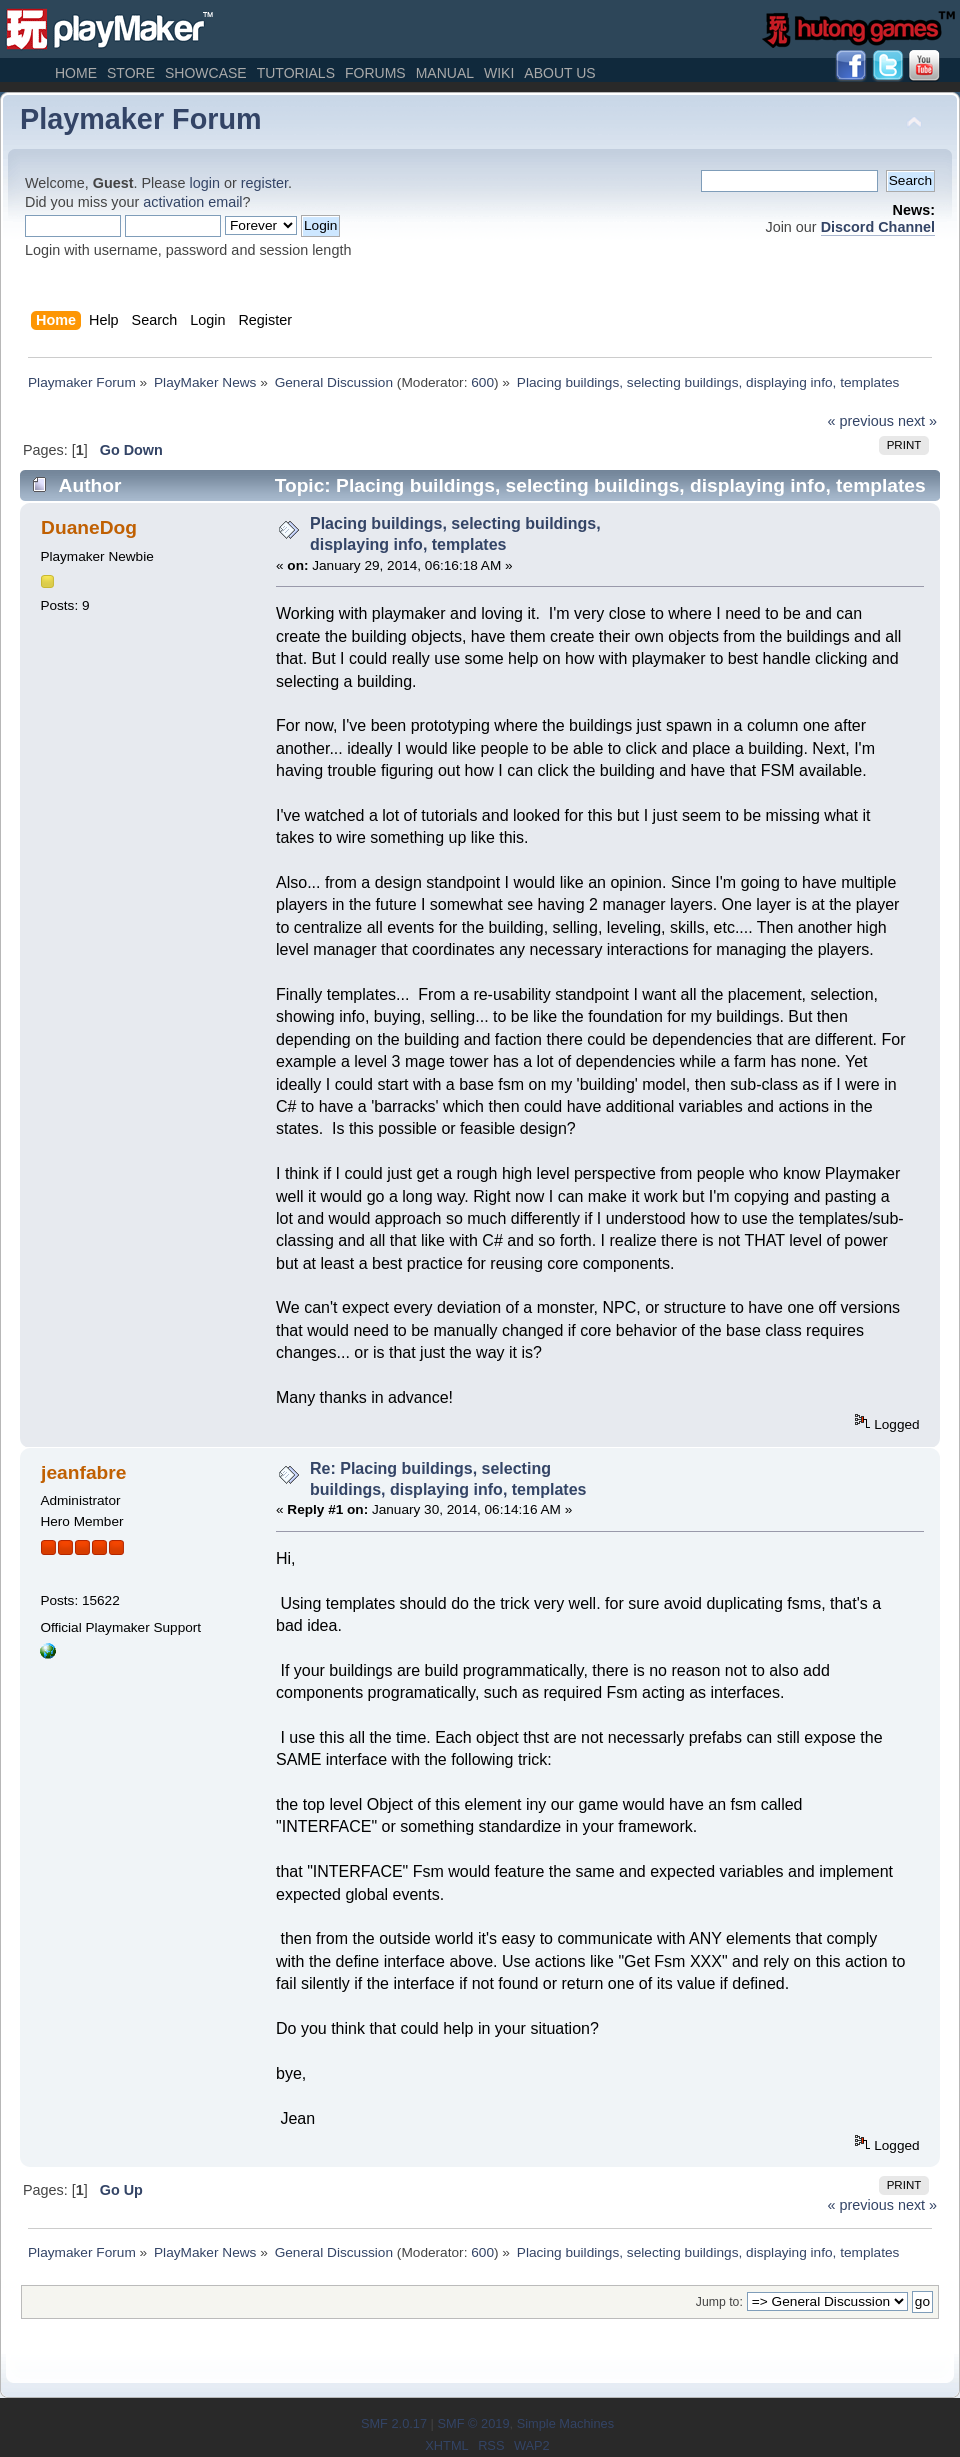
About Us (559, 73)
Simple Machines (565, 2423)
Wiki (499, 73)
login (205, 183)
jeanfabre (83, 1472)
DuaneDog (89, 527)
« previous (861, 421)
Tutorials (296, 73)
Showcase (206, 73)
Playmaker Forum (141, 119)
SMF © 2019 (473, 2423)
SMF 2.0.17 (394, 2423)
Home (76, 73)
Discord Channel (878, 227)
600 (482, 382)
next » (917, 421)
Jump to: (719, 2302)
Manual (445, 73)
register (264, 183)
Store (131, 73)
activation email (192, 202)
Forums (375, 73)
